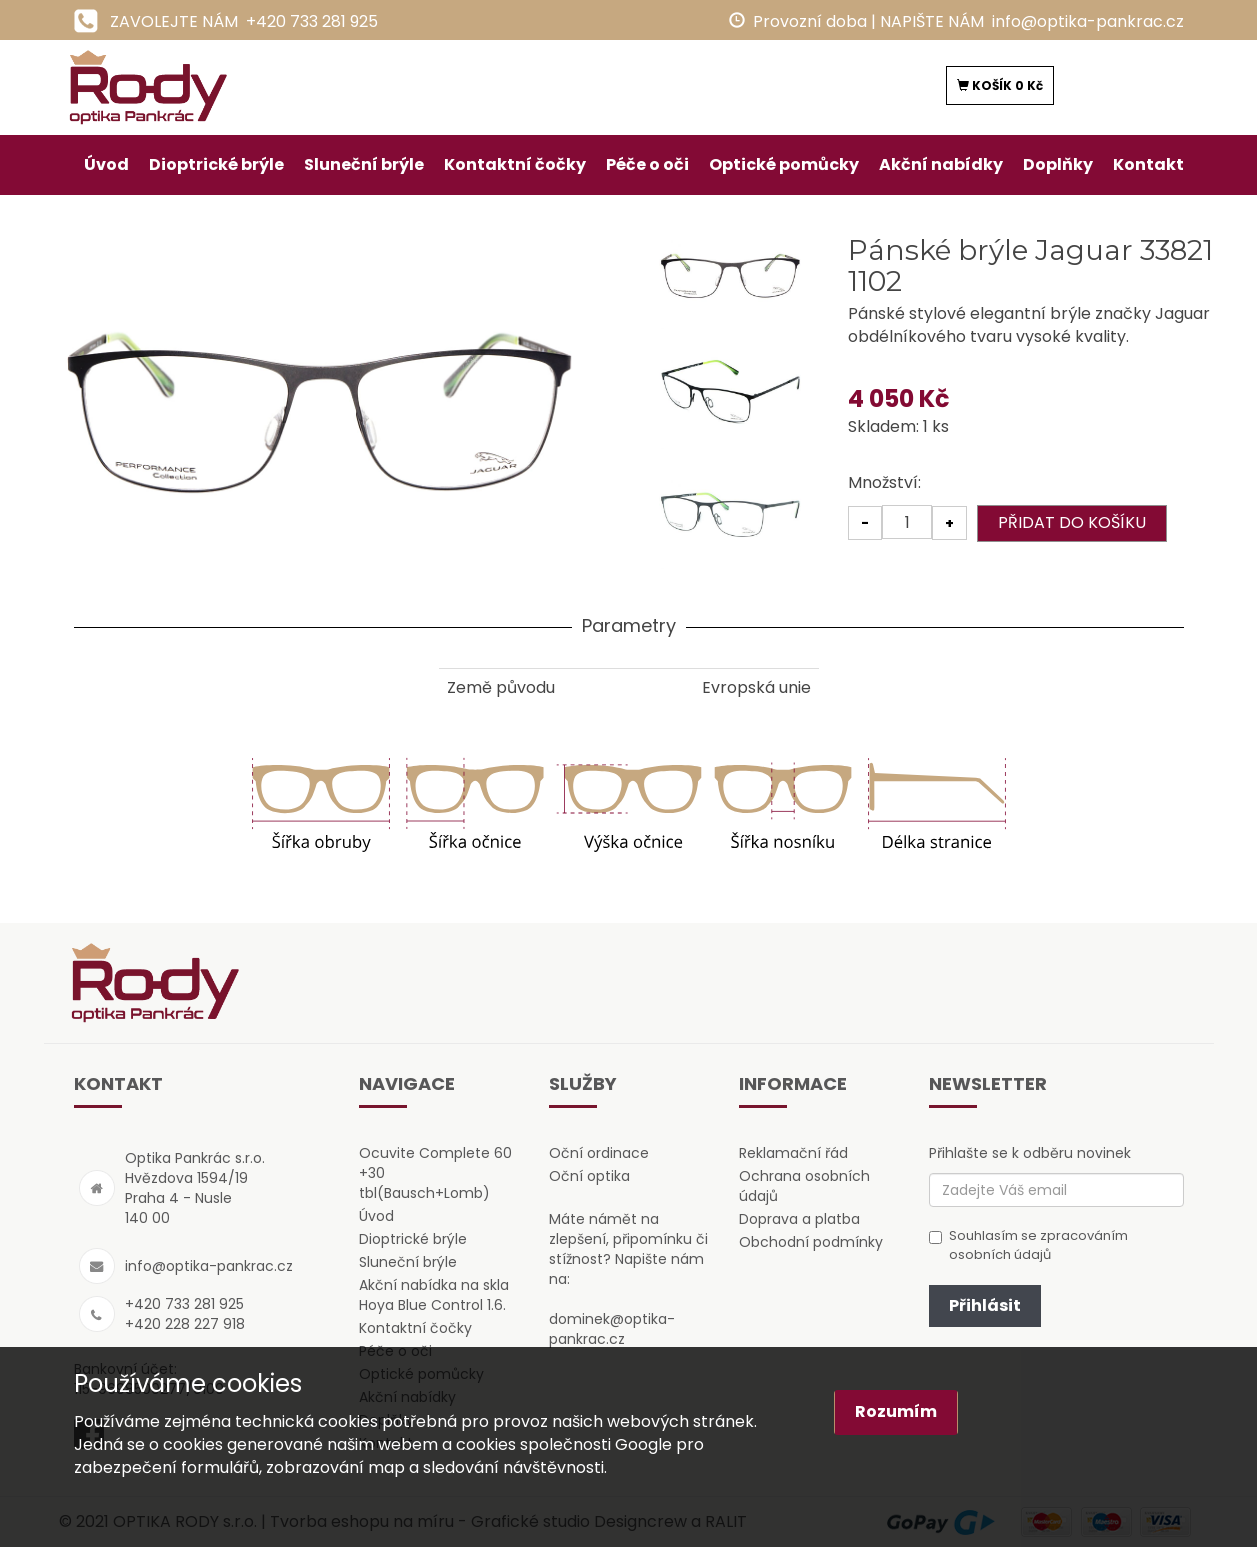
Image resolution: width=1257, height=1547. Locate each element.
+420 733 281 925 (312, 21)
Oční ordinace (599, 1153)
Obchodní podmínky (811, 1242)
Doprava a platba (799, 1219)
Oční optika (589, 1176)
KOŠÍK (1000, 85)
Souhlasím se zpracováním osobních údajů (1028, 1245)
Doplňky (1058, 164)
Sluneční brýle (364, 164)
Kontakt (1148, 164)
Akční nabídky (941, 164)
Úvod (106, 164)
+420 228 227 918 (185, 1324)
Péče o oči (647, 164)
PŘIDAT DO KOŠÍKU (1072, 522)
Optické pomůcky (784, 164)
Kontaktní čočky (515, 164)
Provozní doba (810, 21)
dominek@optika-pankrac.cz (612, 1329)
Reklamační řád (793, 1153)
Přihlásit (985, 1305)
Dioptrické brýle (216, 164)
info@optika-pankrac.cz (1088, 21)
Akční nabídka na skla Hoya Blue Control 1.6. (434, 1295)
